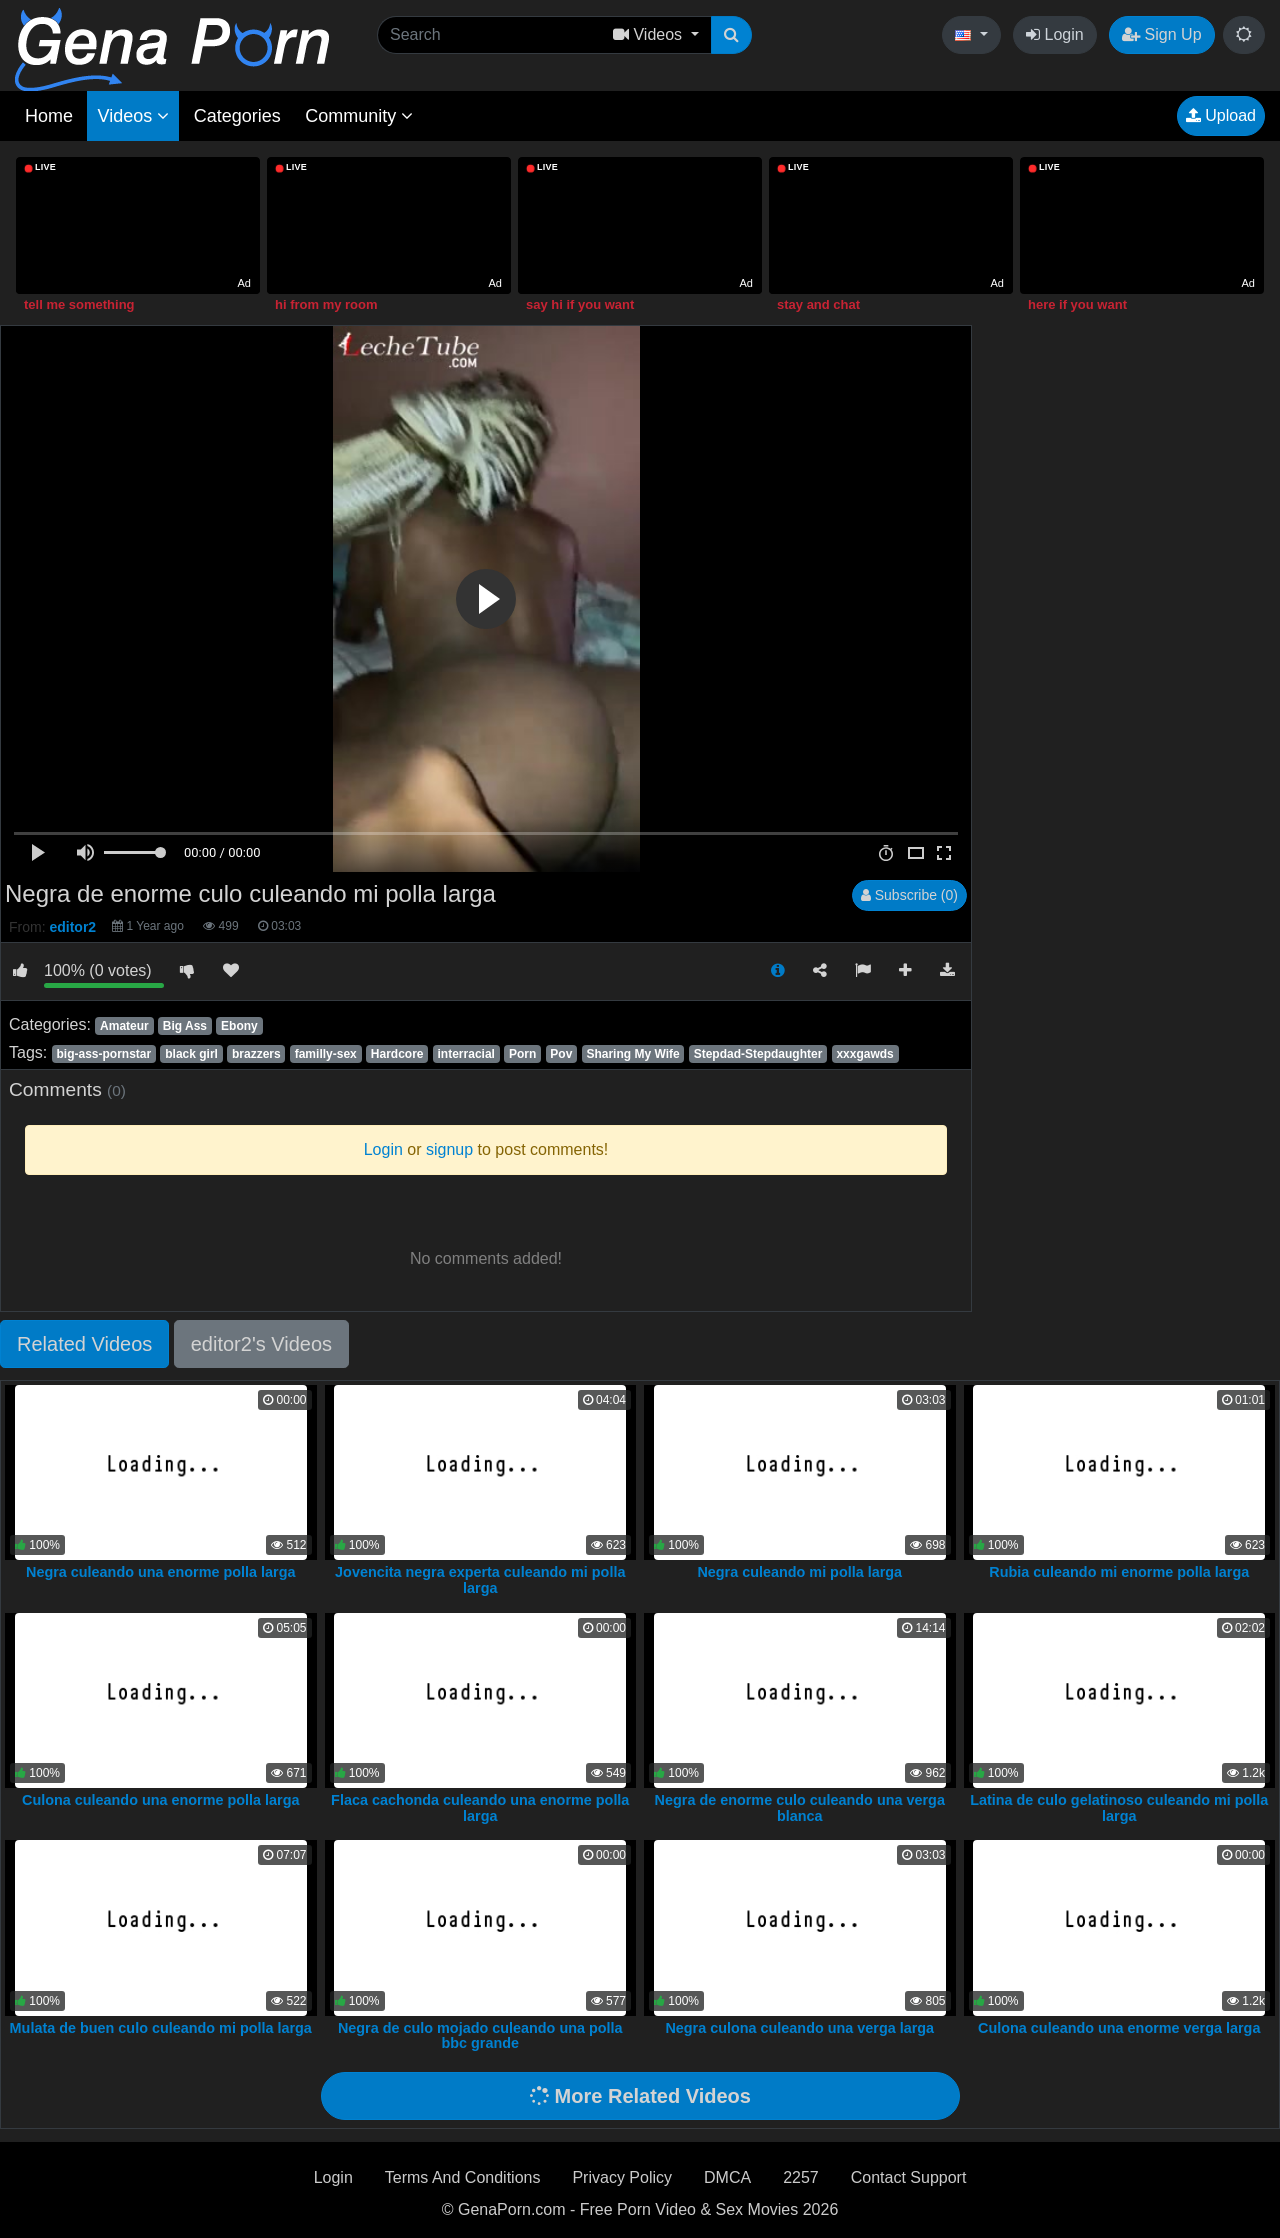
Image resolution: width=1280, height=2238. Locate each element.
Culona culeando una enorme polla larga (160, 1800)
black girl (191, 1054)
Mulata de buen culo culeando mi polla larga (161, 2028)
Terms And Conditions (463, 2177)
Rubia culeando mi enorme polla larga (1119, 1572)
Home (49, 116)
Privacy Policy (622, 2177)
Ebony (239, 1026)
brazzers (256, 1054)
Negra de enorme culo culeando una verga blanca (800, 1808)
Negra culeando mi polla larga (799, 1572)
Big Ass (185, 1026)
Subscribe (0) (909, 895)
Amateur (124, 1026)
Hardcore (397, 1054)
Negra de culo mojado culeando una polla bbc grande (480, 2036)
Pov (561, 1054)
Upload (1221, 115)
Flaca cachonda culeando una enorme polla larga (480, 1808)
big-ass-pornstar (103, 1054)
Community (359, 116)
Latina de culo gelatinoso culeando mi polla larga (1119, 1808)
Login (1055, 34)
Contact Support (909, 2177)
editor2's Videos (261, 1344)
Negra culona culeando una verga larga (799, 2028)
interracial (466, 1054)
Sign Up (1161, 34)
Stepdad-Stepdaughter (758, 1054)
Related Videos (84, 1344)
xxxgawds (864, 1054)
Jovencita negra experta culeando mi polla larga (480, 1580)
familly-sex (326, 1054)
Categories (237, 116)
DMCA (727, 2177)
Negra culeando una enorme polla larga (161, 1572)
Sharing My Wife (632, 1054)
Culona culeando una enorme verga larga (1119, 2028)
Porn (522, 1054)
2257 (801, 2177)
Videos (133, 116)
